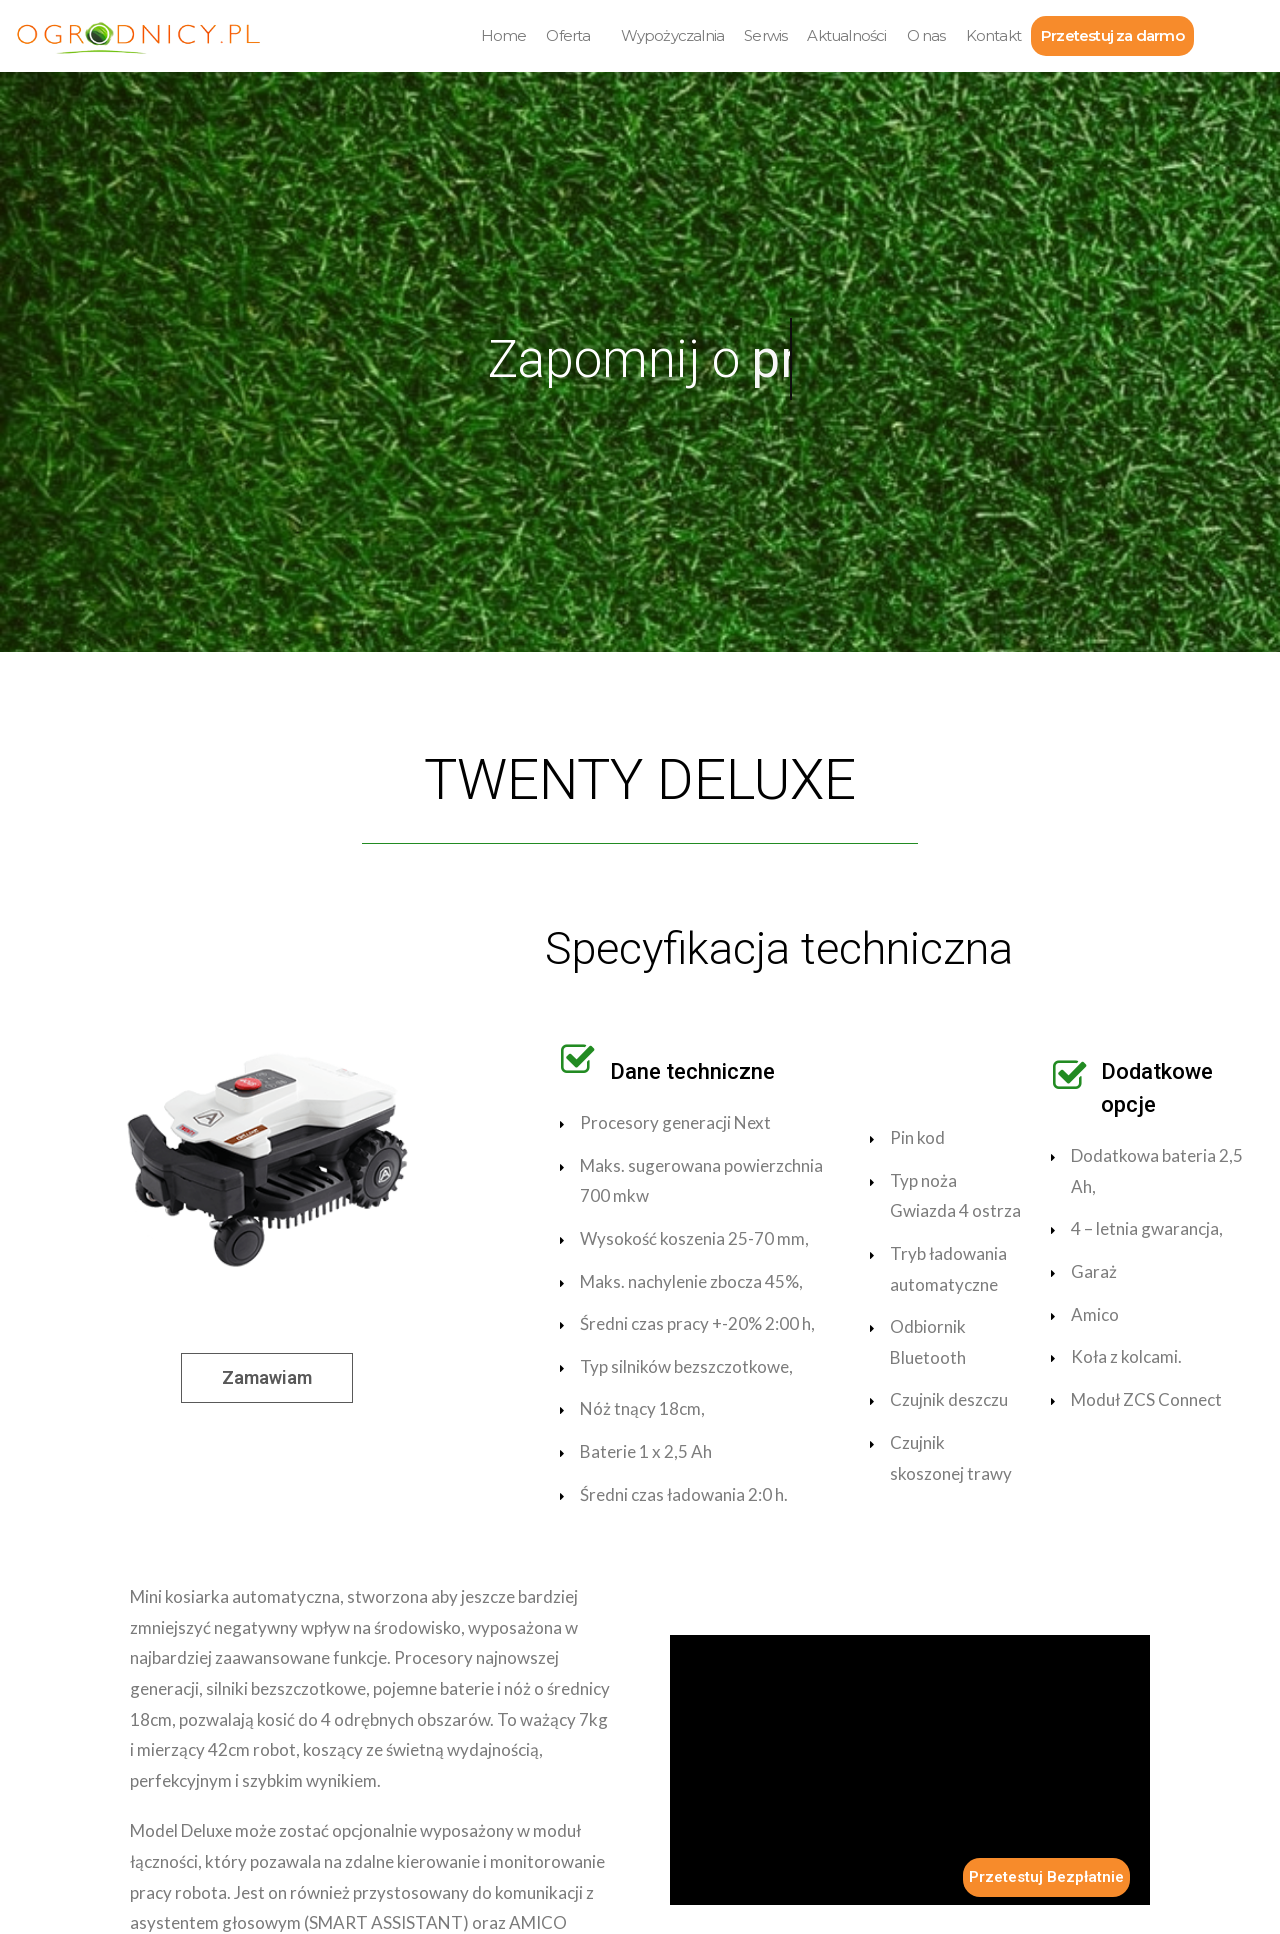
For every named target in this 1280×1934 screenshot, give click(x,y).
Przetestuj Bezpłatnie (1046, 1877)
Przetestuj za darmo (1112, 35)
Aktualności (846, 35)
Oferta (568, 35)
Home (504, 35)
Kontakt (993, 35)
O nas (926, 35)
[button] (267, 1378)
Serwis (765, 35)
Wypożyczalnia (673, 35)
